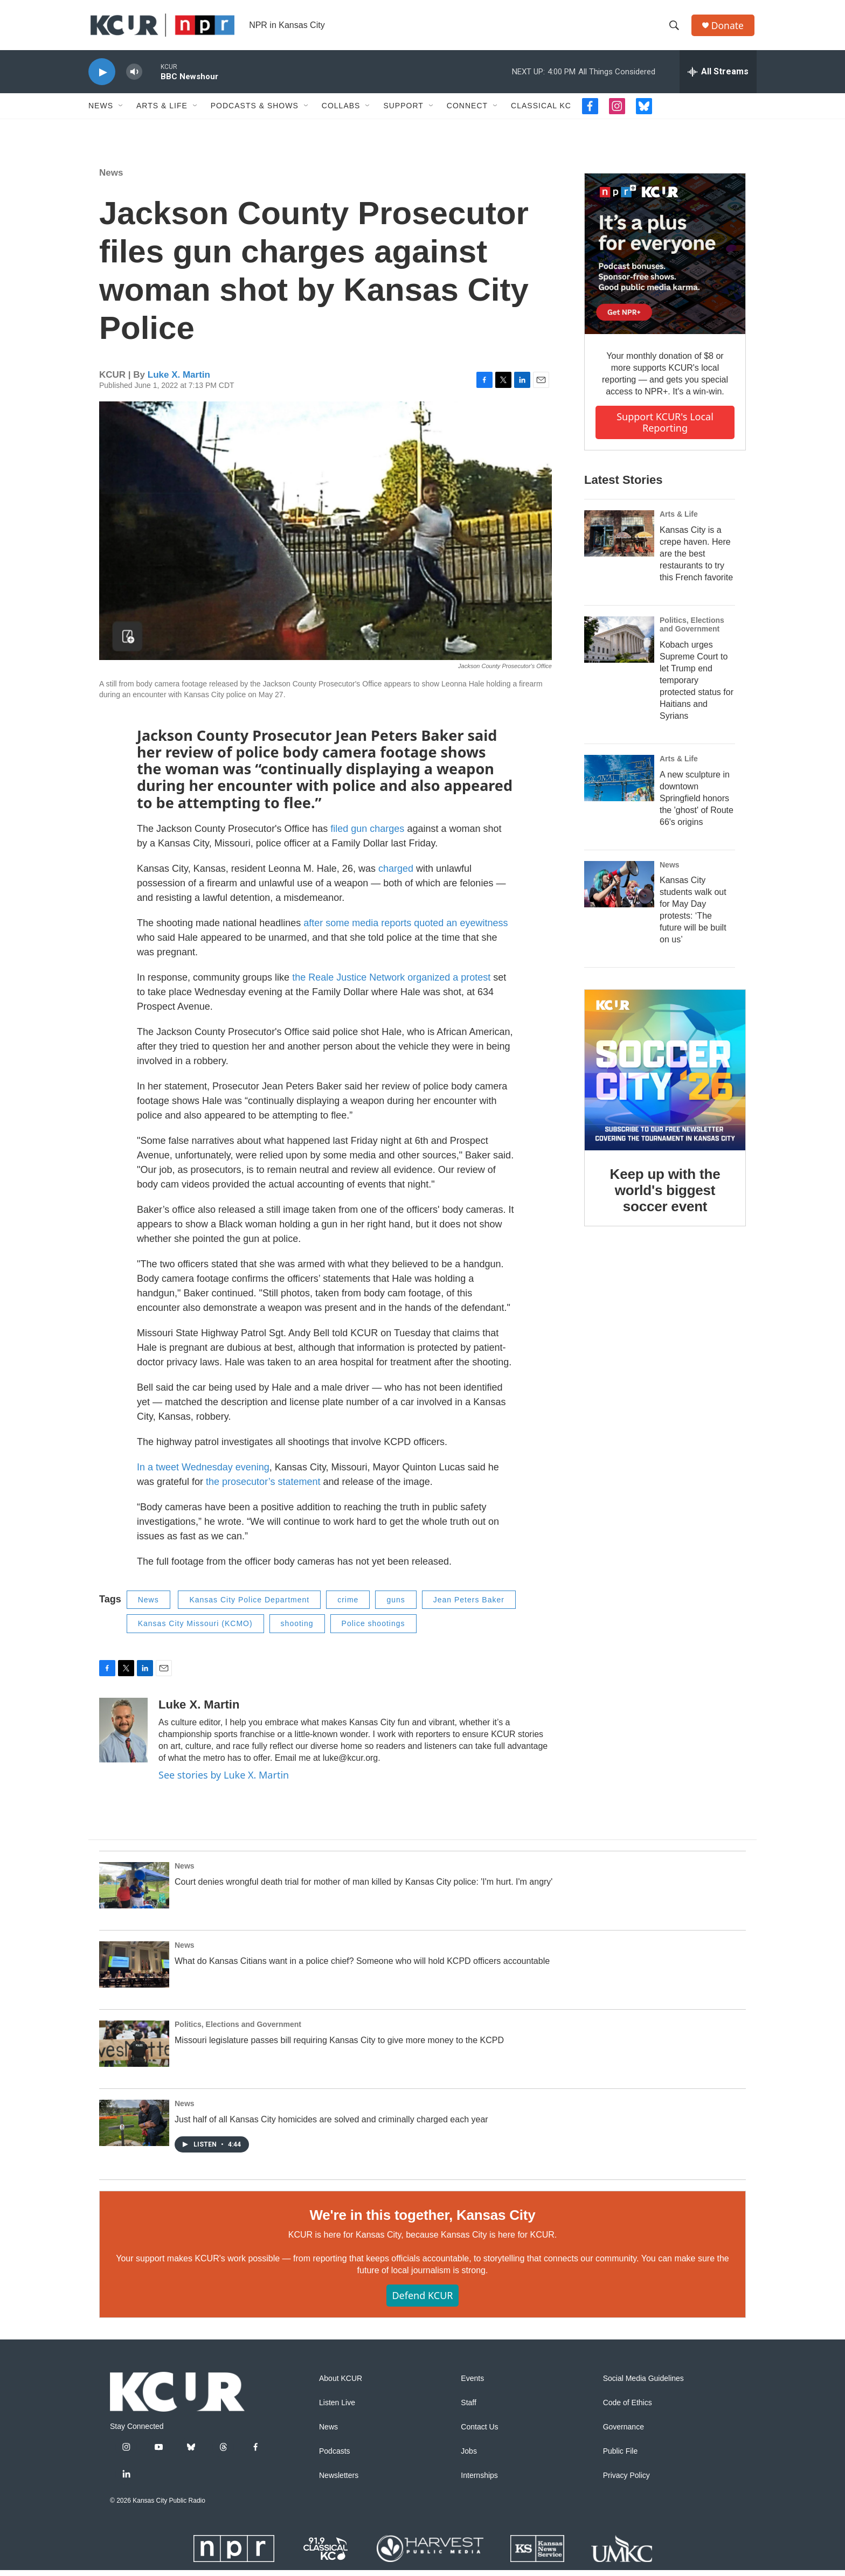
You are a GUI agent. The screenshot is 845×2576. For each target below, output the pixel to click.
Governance (623, 2433)
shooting (297, 1630)
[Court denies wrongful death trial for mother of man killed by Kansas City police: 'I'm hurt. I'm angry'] (134, 1892)
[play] (101, 78)
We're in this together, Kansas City (422, 2221)
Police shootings (373, 1630)
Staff (468, 2409)
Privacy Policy (626, 2481)
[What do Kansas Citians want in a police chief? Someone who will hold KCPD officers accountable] (134, 1971)
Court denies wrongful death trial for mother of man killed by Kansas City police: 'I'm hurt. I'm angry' (363, 1888)
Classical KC (541, 112)
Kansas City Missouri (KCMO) (195, 1630)
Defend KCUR (422, 2301)
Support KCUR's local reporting (665, 428)
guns (395, 1605)
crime (347, 1605)
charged (395, 874)
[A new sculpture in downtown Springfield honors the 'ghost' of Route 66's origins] (619, 784)
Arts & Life (162, 112)
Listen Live (337, 2409)
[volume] (134, 78)
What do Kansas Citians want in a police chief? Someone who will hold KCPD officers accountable (362, 1967)
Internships (479, 2481)
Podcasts (334, 2457)
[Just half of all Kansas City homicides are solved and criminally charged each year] (134, 2129)
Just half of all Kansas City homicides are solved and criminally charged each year (331, 2125)
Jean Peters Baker (468, 1605)
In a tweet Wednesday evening (203, 1473)
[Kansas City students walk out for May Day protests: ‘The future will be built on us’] (619, 890)
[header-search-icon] (675, 28)
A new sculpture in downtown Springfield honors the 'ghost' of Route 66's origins (696, 804)
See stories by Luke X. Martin (223, 1780)
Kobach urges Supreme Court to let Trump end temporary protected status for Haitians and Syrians (696, 686)
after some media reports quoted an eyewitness (405, 929)
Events (472, 2384)
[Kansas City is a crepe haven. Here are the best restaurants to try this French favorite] (619, 539)
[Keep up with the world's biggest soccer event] (665, 1076)
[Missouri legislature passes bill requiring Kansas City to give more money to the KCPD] (134, 2050)
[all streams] (718, 78)
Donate (729, 28)
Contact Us (479, 2433)
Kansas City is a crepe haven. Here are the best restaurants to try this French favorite (696, 559)
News (100, 112)
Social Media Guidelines (643, 2384)
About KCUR (340, 2384)
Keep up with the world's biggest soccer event (665, 1196)
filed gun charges (368, 834)
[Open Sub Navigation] (121, 112)
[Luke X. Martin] (123, 1736)
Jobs (469, 2457)
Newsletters (338, 2481)
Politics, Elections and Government (692, 630)
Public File (620, 2457)
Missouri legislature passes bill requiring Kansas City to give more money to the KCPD (339, 2046)
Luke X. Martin (179, 381)
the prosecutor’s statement (263, 1487)
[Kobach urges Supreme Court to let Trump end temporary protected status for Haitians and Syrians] (619, 645)
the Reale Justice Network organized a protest (391, 983)
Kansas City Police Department (249, 1605)
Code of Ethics (627, 2409)
